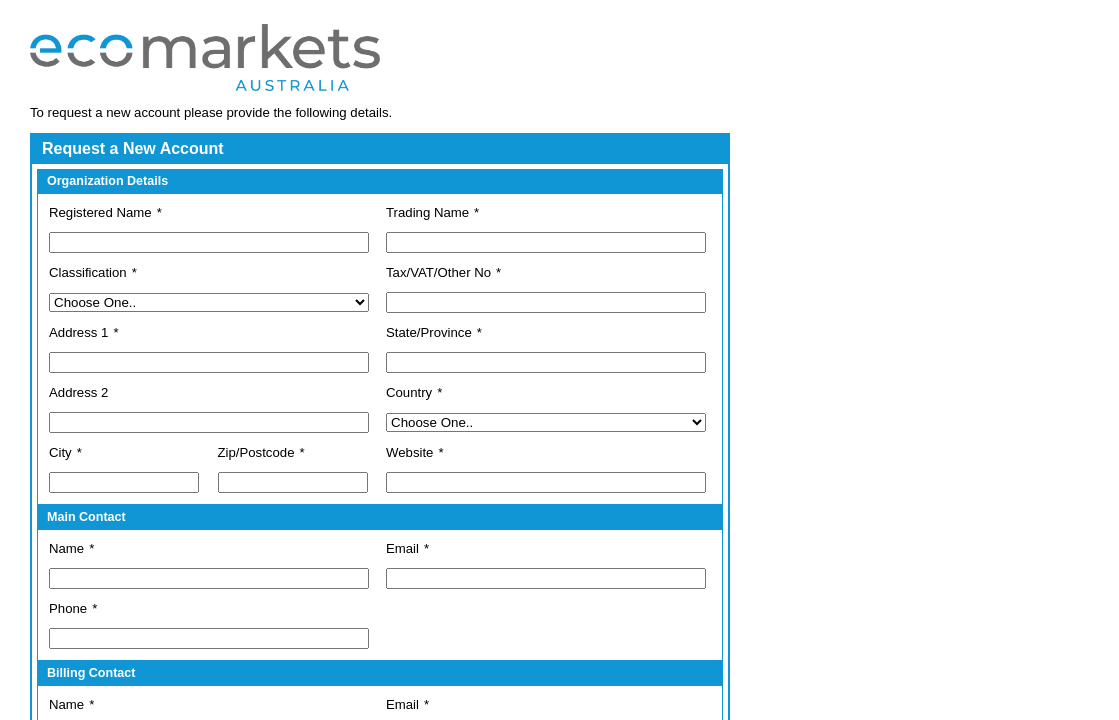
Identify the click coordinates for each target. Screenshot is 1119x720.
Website (409, 452)
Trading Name (427, 212)
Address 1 (78, 332)
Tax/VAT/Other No (438, 272)
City (60, 452)
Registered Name (100, 212)
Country (409, 392)
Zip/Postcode (256, 452)
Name (66, 548)
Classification (88, 272)
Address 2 (78, 392)
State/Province (429, 332)
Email (402, 548)
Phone (68, 608)
